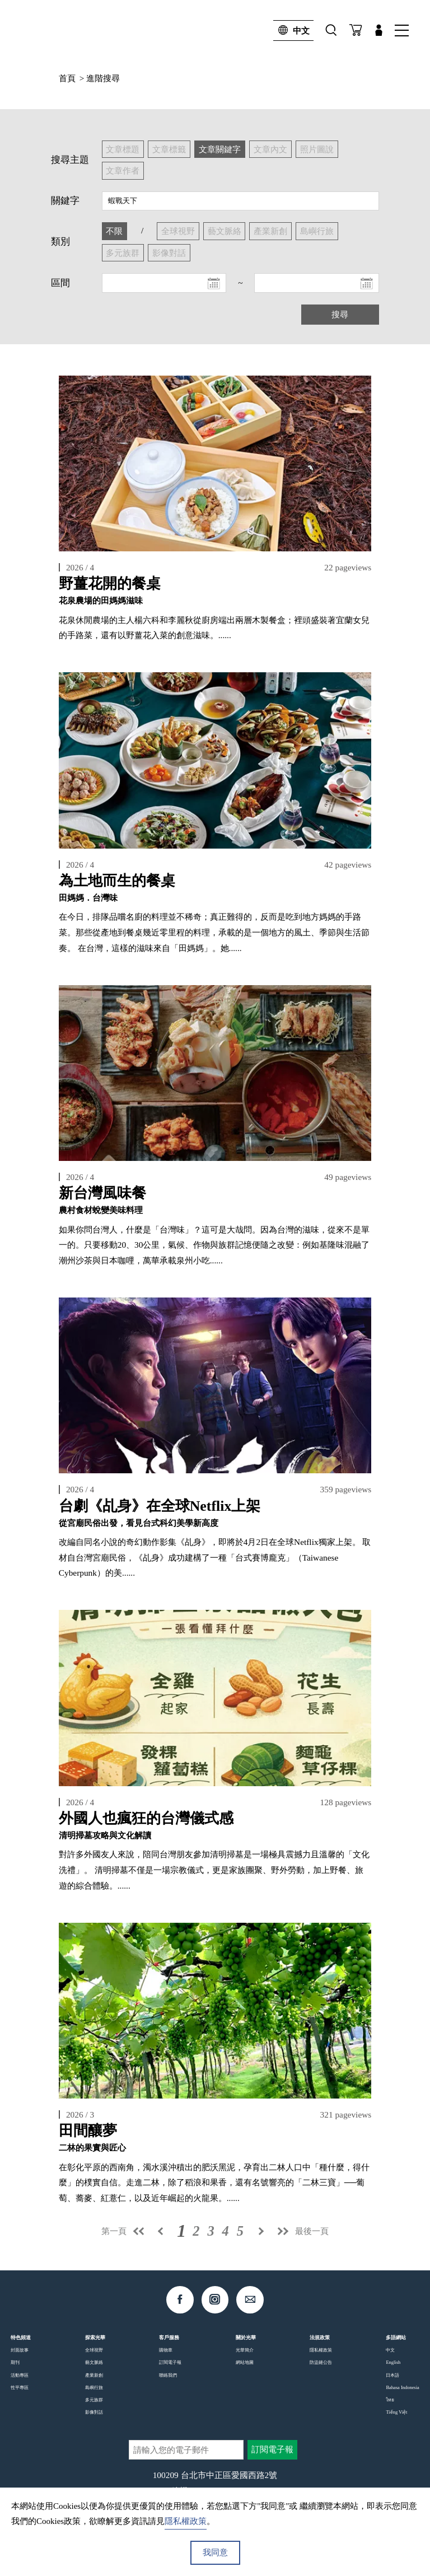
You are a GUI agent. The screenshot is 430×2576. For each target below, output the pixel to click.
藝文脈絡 (94, 2362)
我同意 (215, 2552)
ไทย (390, 2399)
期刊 (15, 2362)
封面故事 (20, 2350)
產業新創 (94, 2375)
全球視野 (94, 2350)
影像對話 (94, 2412)
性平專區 (20, 2387)
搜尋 (339, 314)
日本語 (392, 2375)
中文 (291, 30)
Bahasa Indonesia (402, 2387)
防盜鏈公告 (321, 2362)
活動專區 (20, 2375)
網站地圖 (245, 2362)
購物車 (165, 2350)
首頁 (67, 78)
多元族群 (94, 2399)
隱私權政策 (321, 2350)
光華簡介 (245, 2350)
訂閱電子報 (170, 2362)
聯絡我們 (168, 2375)
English (393, 2362)
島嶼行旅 (94, 2387)
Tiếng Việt (396, 2412)
